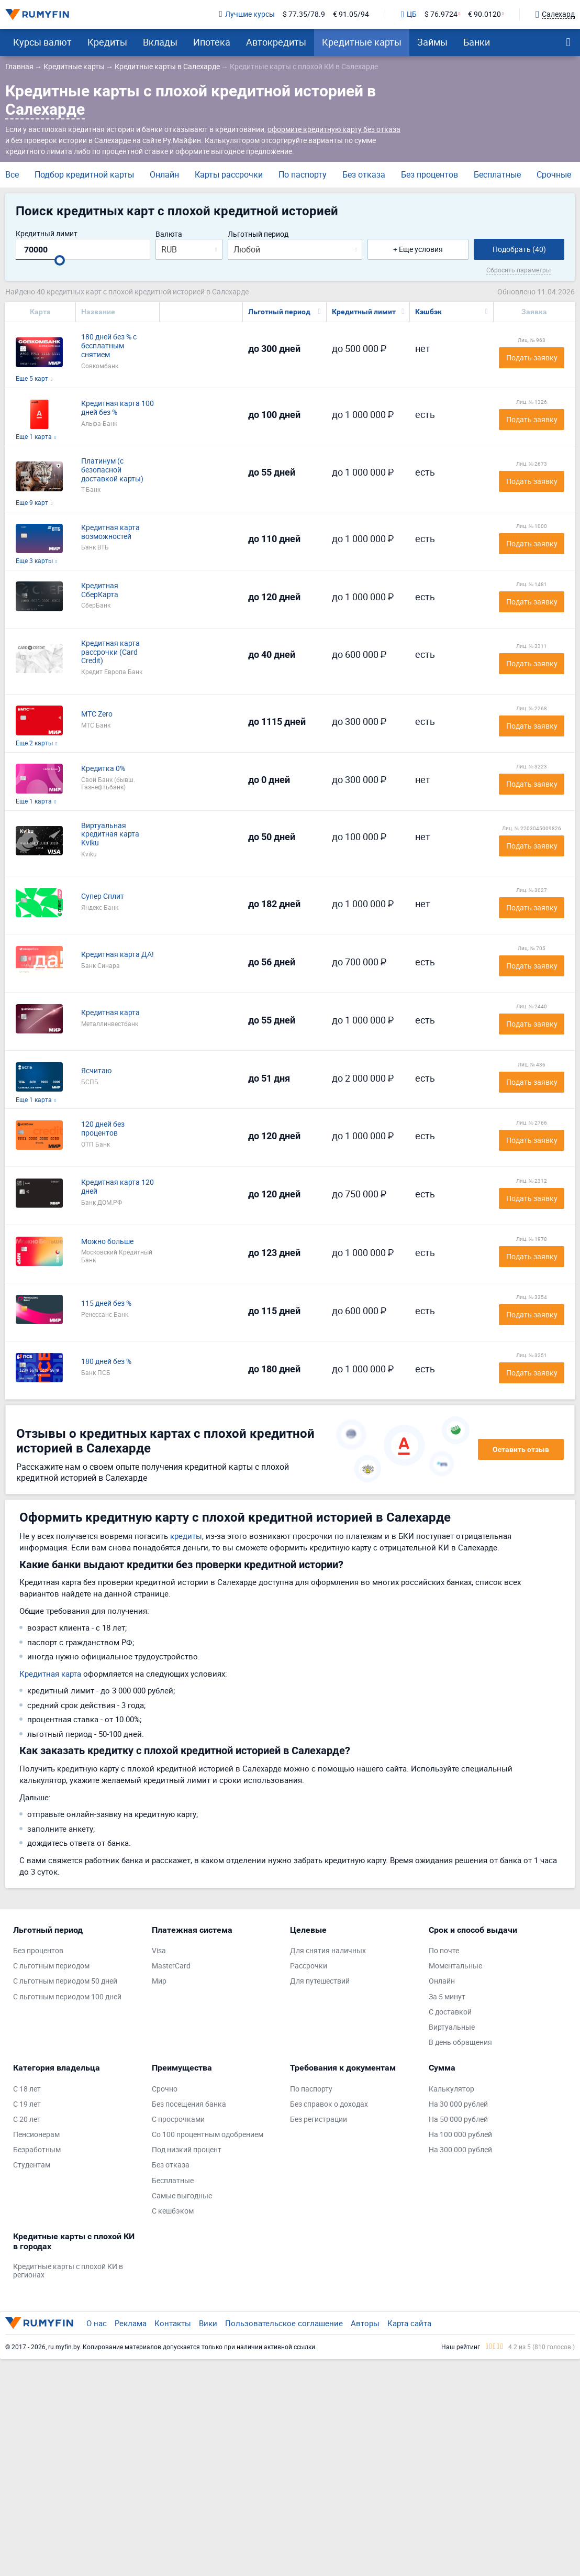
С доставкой (450, 2012)
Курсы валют (42, 42)
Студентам (31, 2165)
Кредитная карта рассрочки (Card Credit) (110, 652)
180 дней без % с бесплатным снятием (109, 346)
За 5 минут (447, 1996)
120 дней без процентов (103, 1129)
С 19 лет (27, 2104)
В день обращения (460, 2042)
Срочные (554, 174)
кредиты (186, 1536)
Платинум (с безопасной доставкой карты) (112, 470)
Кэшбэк (428, 311)
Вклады (160, 42)
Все (12, 174)
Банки (476, 42)
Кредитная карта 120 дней (117, 1187)
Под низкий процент (186, 2149)
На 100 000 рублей (460, 2134)
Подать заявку (531, 357)
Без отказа (363, 174)
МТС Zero (97, 714)
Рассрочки (308, 1966)
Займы (432, 42)
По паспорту (302, 174)
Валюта (168, 234)
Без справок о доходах (329, 2104)
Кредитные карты (361, 42)
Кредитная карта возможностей (110, 532)
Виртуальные (452, 2027)
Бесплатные (497, 174)
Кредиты (107, 42)
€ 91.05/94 (351, 14)
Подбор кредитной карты (84, 174)
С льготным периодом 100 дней (67, 1996)
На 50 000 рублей (458, 2119)
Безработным (37, 2149)
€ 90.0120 (484, 14)
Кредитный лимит (46, 233)
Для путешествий (320, 1981)
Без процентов (429, 174)
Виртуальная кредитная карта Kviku (110, 834)
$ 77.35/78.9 (304, 14)
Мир (159, 1981)
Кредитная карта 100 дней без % (117, 408)
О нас (96, 2323)
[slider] (59, 260)
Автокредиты (276, 42)
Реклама (131, 2323)
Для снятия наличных (328, 1950)
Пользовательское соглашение (284, 2323)
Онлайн (164, 174)
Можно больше (107, 1241)
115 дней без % (106, 1303)
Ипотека (211, 42)
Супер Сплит (102, 896)
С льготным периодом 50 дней (65, 1981)
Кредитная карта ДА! (117, 954)
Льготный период (258, 234)
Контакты (172, 2323)
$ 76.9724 (441, 14)
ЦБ (409, 14)
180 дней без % (106, 1361)
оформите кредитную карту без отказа (333, 129)
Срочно (164, 2089)
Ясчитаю (96, 1070)
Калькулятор (451, 2089)
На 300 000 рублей (460, 2149)
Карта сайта (409, 2323)
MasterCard (171, 1966)
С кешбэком (173, 2211)
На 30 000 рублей (458, 2104)
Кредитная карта (110, 1012)
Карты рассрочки (229, 174)
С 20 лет (27, 2119)
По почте (444, 1950)
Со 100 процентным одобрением (207, 2134)
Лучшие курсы (247, 14)
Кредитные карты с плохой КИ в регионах (68, 2271)
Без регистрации (318, 2119)
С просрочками (178, 2119)
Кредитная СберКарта (99, 590)
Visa (159, 1950)
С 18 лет (27, 2089)
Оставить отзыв (521, 1449)
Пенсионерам (36, 2134)
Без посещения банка (189, 2104)
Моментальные (455, 1966)
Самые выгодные (182, 2196)
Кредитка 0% (103, 768)
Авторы (365, 2323)
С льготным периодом (51, 1966)
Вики (208, 2323)
